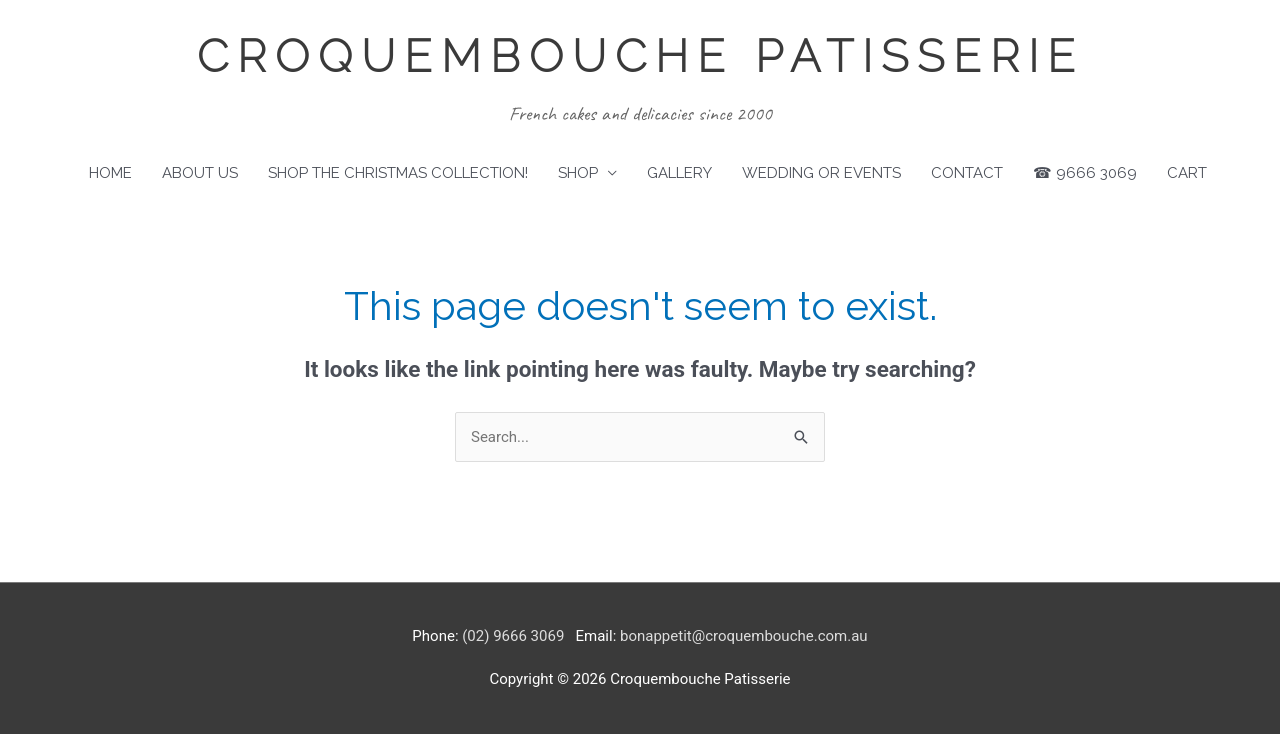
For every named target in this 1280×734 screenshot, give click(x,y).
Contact (967, 173)
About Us (200, 173)
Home (110, 173)
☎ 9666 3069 (1085, 173)
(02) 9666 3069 (513, 636)
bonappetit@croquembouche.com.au (744, 636)
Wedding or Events (821, 173)
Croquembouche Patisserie (640, 56)
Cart (1187, 173)
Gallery (679, 173)
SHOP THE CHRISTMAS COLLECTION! (398, 173)
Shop (578, 173)
